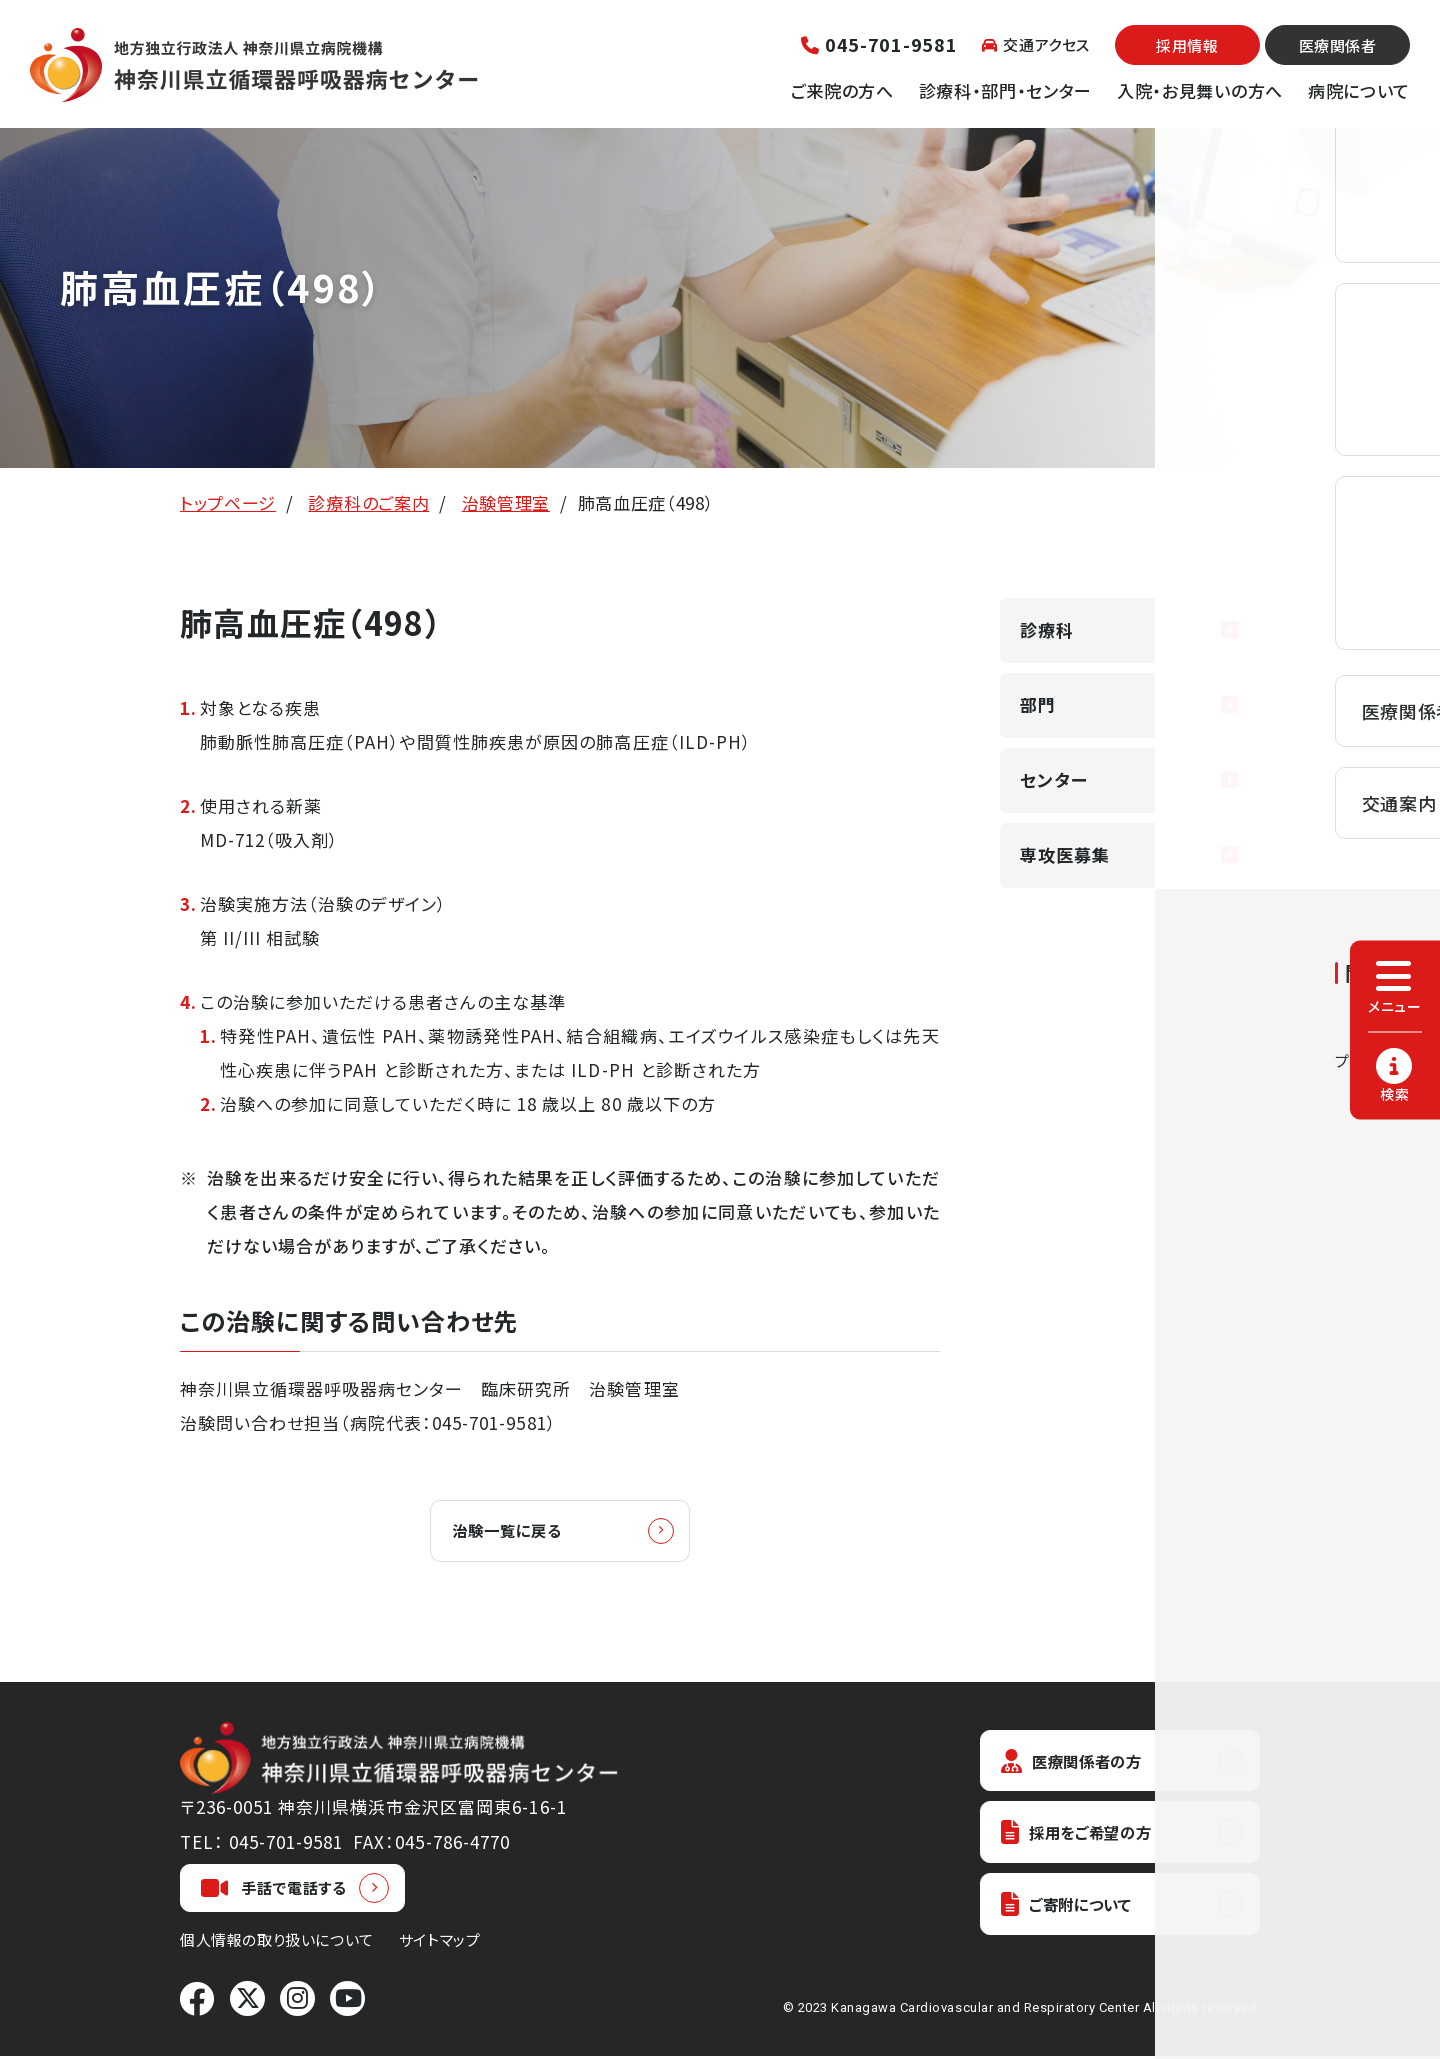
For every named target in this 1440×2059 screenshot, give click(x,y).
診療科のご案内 (368, 502)
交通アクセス (1036, 44)
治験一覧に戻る (518, 1531)
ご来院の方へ (842, 90)
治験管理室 (506, 502)
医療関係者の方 (1080, 1764)
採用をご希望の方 (1086, 1839)
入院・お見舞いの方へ (1200, 90)
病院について (1359, 90)
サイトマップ (440, 1942)
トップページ (228, 502)
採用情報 (1187, 45)
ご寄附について (1075, 1914)
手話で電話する (274, 1891)
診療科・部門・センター (1005, 90)
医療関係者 (1338, 45)
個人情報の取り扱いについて (277, 1942)
